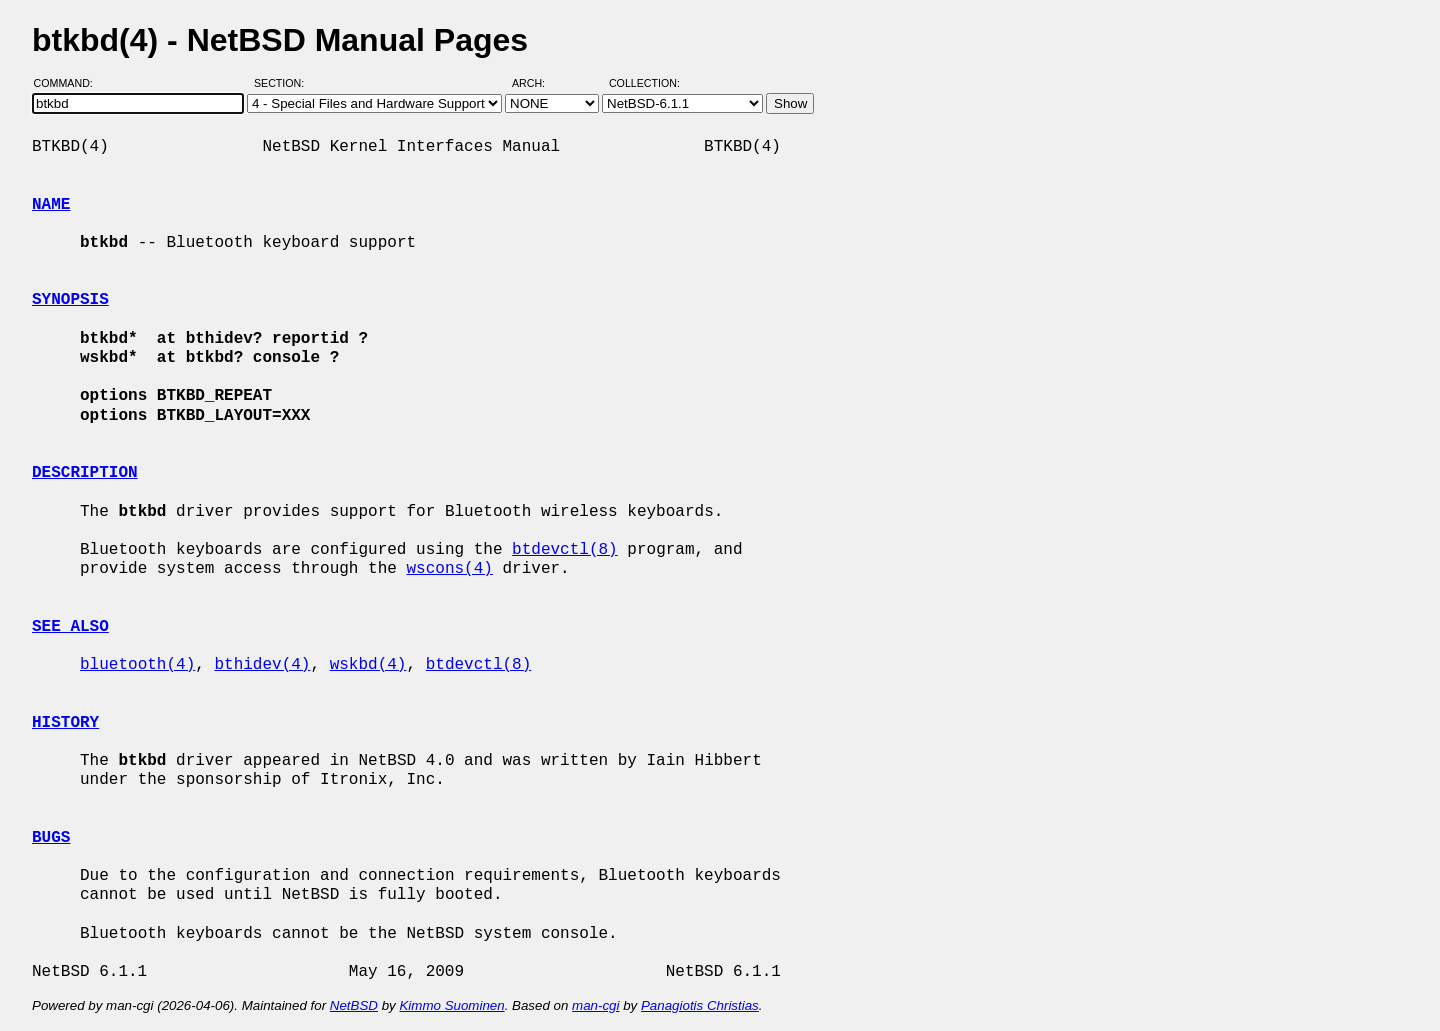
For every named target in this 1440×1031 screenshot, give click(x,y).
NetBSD (354, 1005)
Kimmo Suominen (451, 1005)
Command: (69, 83)
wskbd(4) (368, 665)
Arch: (537, 83)
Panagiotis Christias (700, 1005)
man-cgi (595, 1005)
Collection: (644, 83)
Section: (283, 83)
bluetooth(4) (137, 665)
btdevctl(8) (565, 550)
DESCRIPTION (85, 473)
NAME (51, 205)
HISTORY (65, 723)
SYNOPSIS (70, 300)
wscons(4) (449, 569)
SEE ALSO (70, 627)
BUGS (51, 838)
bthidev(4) (262, 665)
